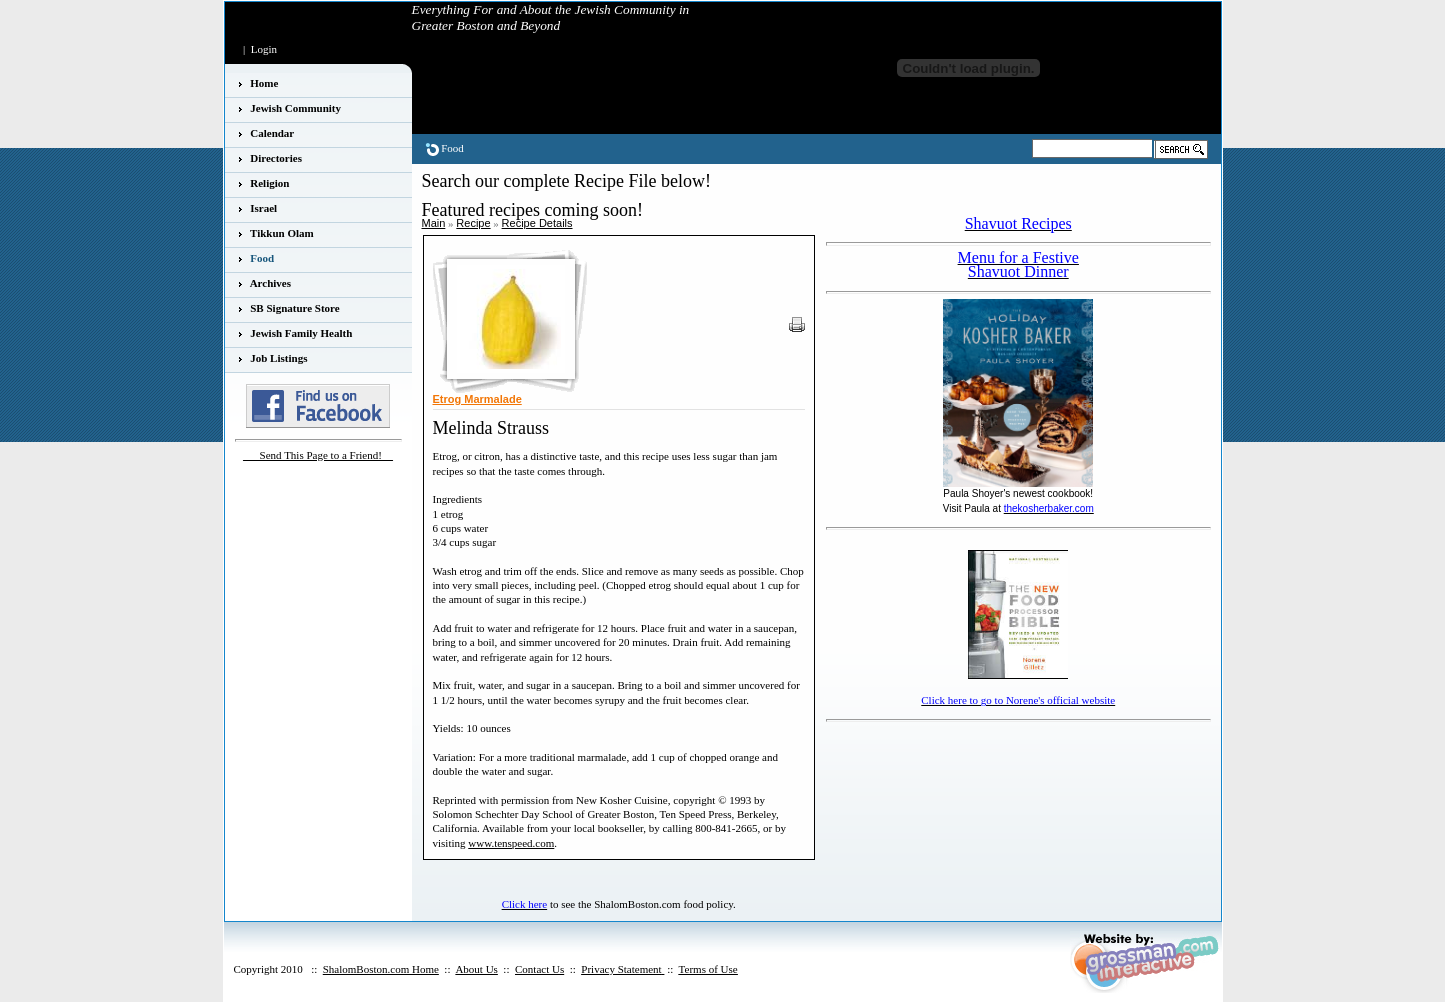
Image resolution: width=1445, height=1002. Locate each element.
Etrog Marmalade (477, 399)
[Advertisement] (943, 758)
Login (264, 49)
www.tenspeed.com (511, 843)
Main (434, 223)
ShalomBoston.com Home (381, 969)
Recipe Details (537, 223)
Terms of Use (708, 969)
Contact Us (539, 969)
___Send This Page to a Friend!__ (318, 455)
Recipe (473, 223)
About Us (476, 969)
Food (452, 148)
